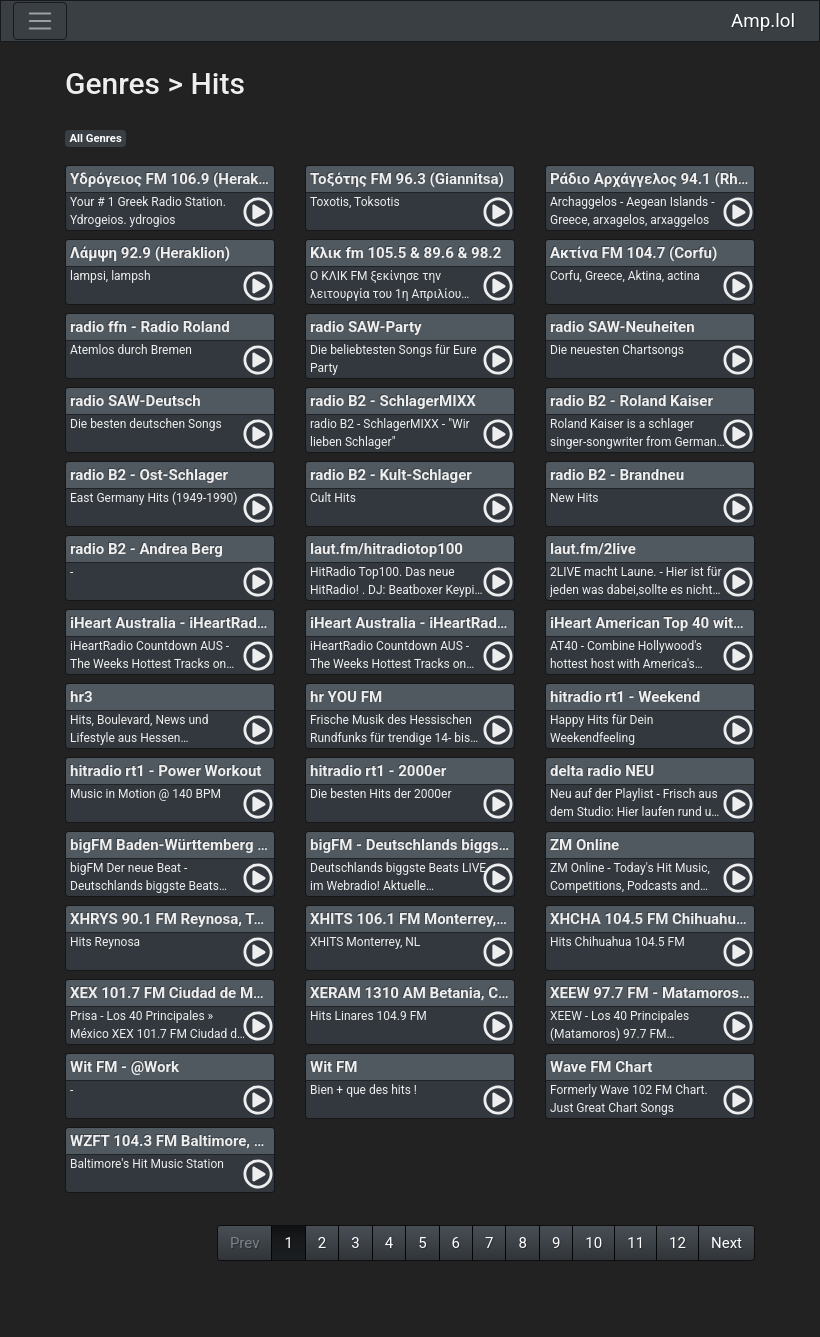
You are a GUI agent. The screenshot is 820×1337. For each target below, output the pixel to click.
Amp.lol (763, 21)
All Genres (96, 138)
